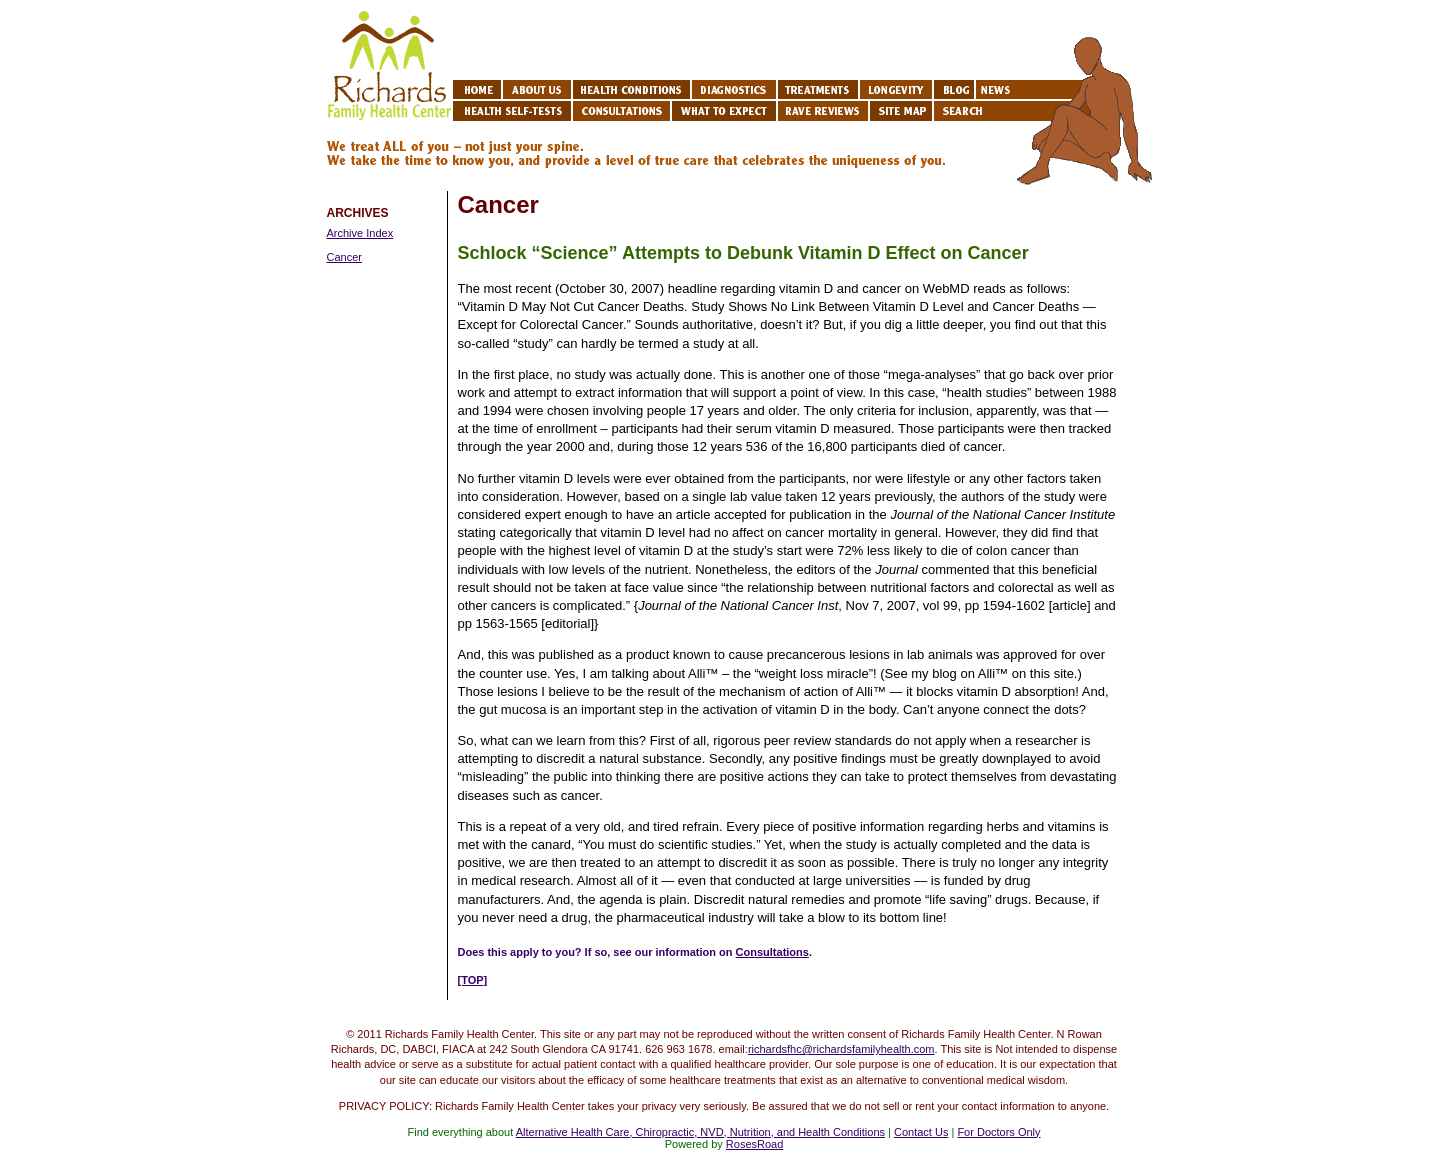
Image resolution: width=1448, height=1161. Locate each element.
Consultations (772, 952)
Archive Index (360, 233)
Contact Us (921, 1132)
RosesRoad (754, 1144)
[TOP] (473, 980)
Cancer (344, 257)
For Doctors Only (998, 1132)
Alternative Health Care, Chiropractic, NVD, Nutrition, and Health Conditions (700, 1132)
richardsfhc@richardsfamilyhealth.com (841, 1049)
